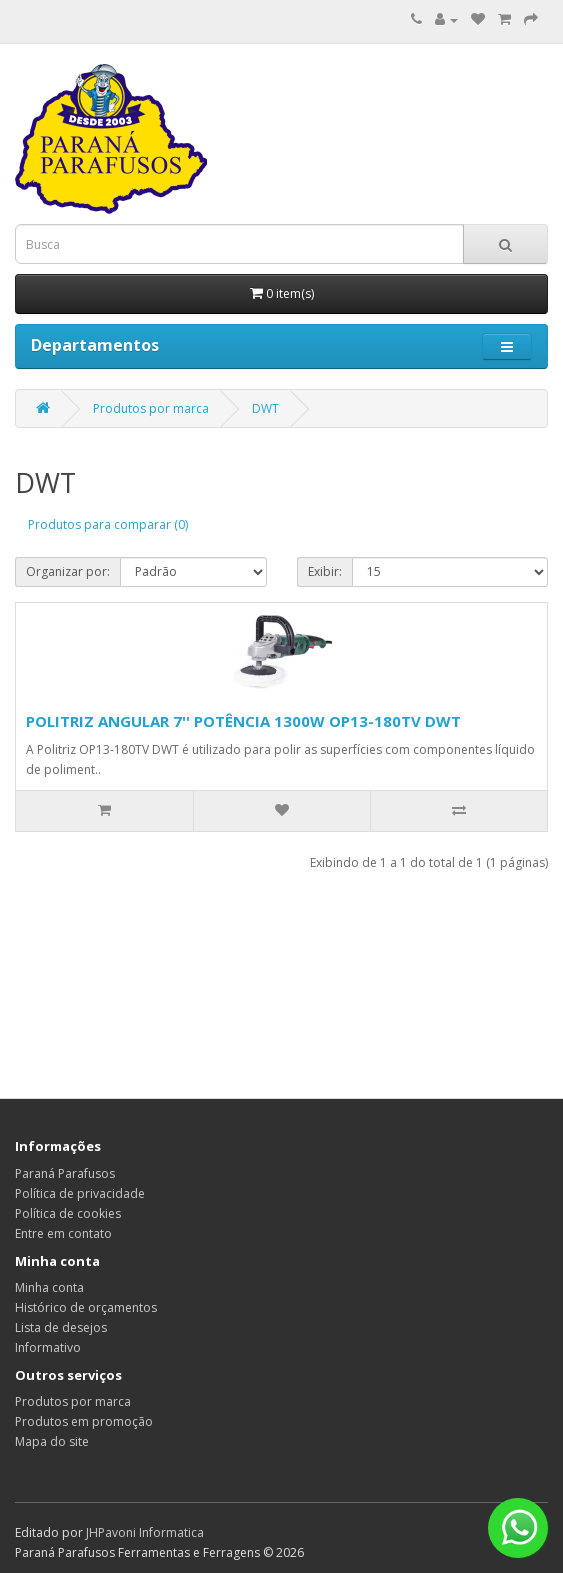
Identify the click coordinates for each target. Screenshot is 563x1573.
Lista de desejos (61, 1327)
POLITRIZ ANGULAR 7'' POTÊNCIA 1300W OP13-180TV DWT (243, 721)
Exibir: (325, 571)
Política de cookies (68, 1213)
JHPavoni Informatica (145, 1532)
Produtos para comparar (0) (108, 524)
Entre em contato (63, 1233)
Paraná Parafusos (65, 1173)
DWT (265, 408)
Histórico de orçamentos (86, 1307)
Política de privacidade (80, 1193)
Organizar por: (68, 571)
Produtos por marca (151, 408)
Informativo (48, 1347)
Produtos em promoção (84, 1421)
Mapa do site (52, 1441)
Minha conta (49, 1287)
